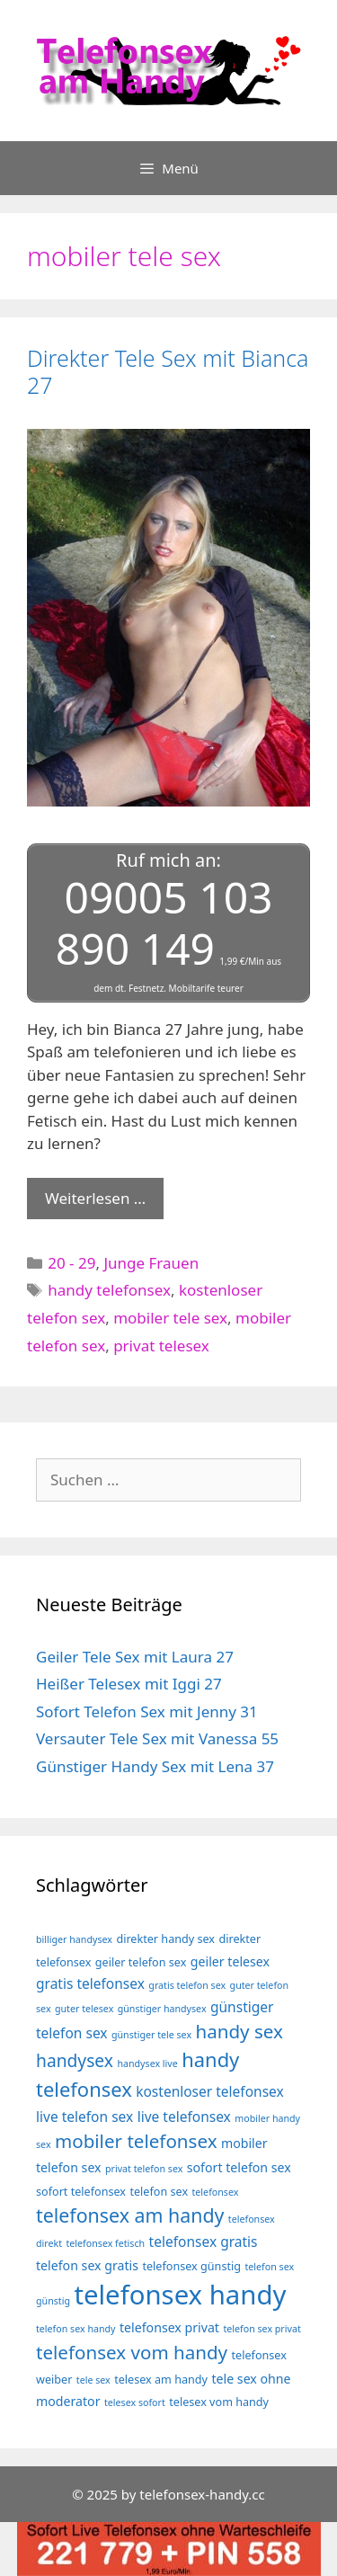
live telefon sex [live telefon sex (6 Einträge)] (84, 2116)
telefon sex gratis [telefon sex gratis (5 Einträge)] (87, 2265)
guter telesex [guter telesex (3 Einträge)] (84, 2008)
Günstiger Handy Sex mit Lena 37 (155, 1766)
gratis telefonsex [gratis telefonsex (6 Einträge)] (90, 1983)
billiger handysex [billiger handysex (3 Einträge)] (74, 1939)
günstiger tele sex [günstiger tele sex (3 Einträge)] (151, 2034)
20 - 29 (71, 1262)
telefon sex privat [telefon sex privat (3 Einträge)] (261, 2328)
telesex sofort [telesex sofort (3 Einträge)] (134, 2402)
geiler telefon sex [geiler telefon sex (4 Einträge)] (141, 1962)
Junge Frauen (151, 1262)
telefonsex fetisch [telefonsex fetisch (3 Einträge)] (105, 2243)
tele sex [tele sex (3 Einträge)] (93, 2380)
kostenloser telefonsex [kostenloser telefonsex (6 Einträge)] (210, 2091)
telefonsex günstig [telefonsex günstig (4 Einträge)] (191, 2266)
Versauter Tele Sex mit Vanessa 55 (157, 1738)
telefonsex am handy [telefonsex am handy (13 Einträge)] (130, 2215)
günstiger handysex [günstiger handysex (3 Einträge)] (162, 2008)
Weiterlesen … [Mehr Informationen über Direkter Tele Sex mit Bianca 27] (95, 1198)
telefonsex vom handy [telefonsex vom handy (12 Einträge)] (131, 2352)
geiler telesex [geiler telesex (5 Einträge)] (230, 1961)
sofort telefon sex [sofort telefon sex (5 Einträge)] (239, 2167)
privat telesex (161, 1345)
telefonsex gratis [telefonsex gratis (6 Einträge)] (203, 2241)
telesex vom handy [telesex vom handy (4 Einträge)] (219, 2402)
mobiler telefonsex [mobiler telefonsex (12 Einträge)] (136, 2140)
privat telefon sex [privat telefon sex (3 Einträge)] (143, 2168)
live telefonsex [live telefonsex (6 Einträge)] (184, 2116)
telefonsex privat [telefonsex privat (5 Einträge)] (169, 2327)
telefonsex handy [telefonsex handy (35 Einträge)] (180, 2295)
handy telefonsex (109, 1289)
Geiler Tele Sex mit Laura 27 (135, 1656)
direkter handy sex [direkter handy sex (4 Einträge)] (165, 1939)
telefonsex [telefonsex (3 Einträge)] (215, 2192)
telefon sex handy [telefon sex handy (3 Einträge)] (76, 2328)
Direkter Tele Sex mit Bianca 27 (167, 371)
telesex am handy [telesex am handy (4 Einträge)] (161, 2379)
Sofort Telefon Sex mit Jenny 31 (147, 1711)
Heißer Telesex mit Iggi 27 (129, 1683)
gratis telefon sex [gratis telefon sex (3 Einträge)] (187, 1985)
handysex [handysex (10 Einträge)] (74, 2060)
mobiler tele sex (170, 1317)
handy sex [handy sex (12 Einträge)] (238, 2031)
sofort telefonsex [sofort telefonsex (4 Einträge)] (81, 2191)
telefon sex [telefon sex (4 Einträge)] (158, 2191)
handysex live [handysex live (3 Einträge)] (147, 2063)
